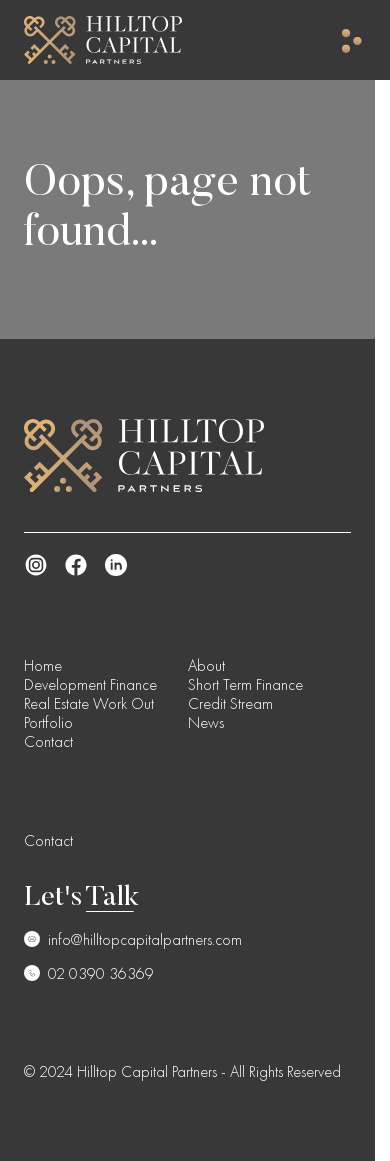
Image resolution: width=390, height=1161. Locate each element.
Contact (48, 741)
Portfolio (48, 722)
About (206, 665)
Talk (112, 898)
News (206, 722)
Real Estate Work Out (89, 703)
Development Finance (90, 684)
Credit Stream (230, 703)
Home (43, 665)
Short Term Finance (245, 684)
